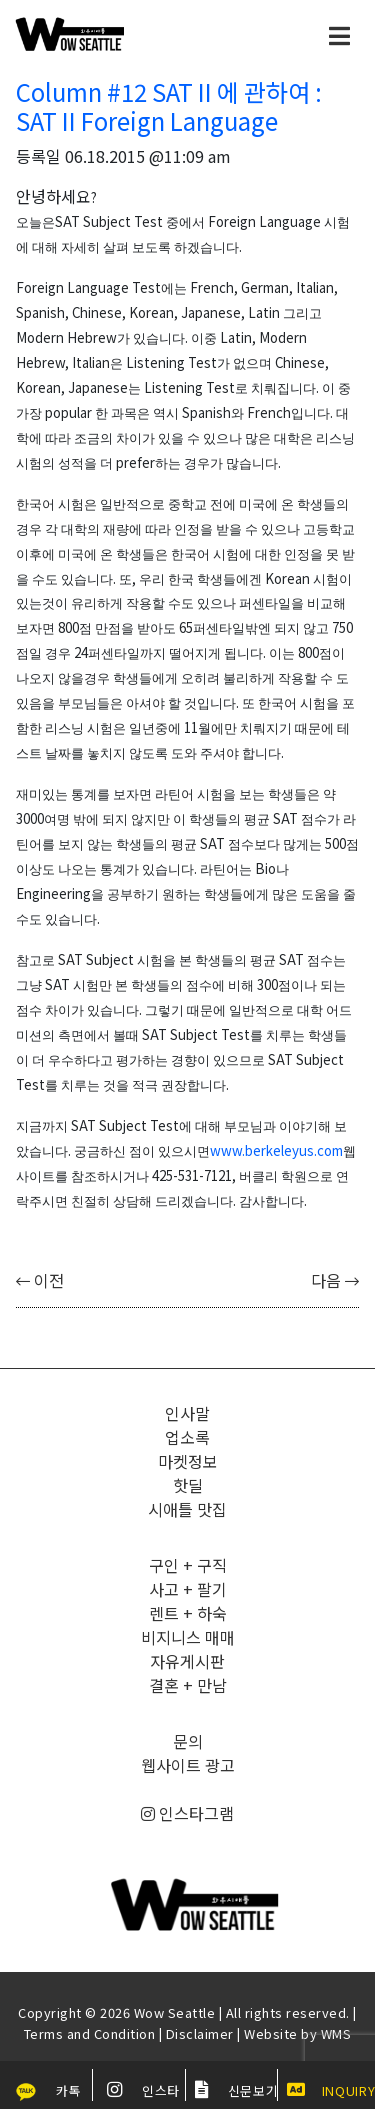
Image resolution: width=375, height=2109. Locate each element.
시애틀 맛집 (187, 1509)
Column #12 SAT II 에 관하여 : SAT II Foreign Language (169, 106)
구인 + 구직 (188, 1565)
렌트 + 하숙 (188, 1613)
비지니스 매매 (188, 1637)
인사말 (187, 1413)
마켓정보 (188, 1461)
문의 (188, 1741)
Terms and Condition (90, 2033)
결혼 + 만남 (188, 1685)
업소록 (187, 1437)
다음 (335, 1280)
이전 (40, 1280)
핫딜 (188, 1485)
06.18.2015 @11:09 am (148, 156)
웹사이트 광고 (188, 1765)
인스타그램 (187, 1813)
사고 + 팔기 (188, 1589)
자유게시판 (187, 1661)
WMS (336, 2033)
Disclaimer (200, 2033)
